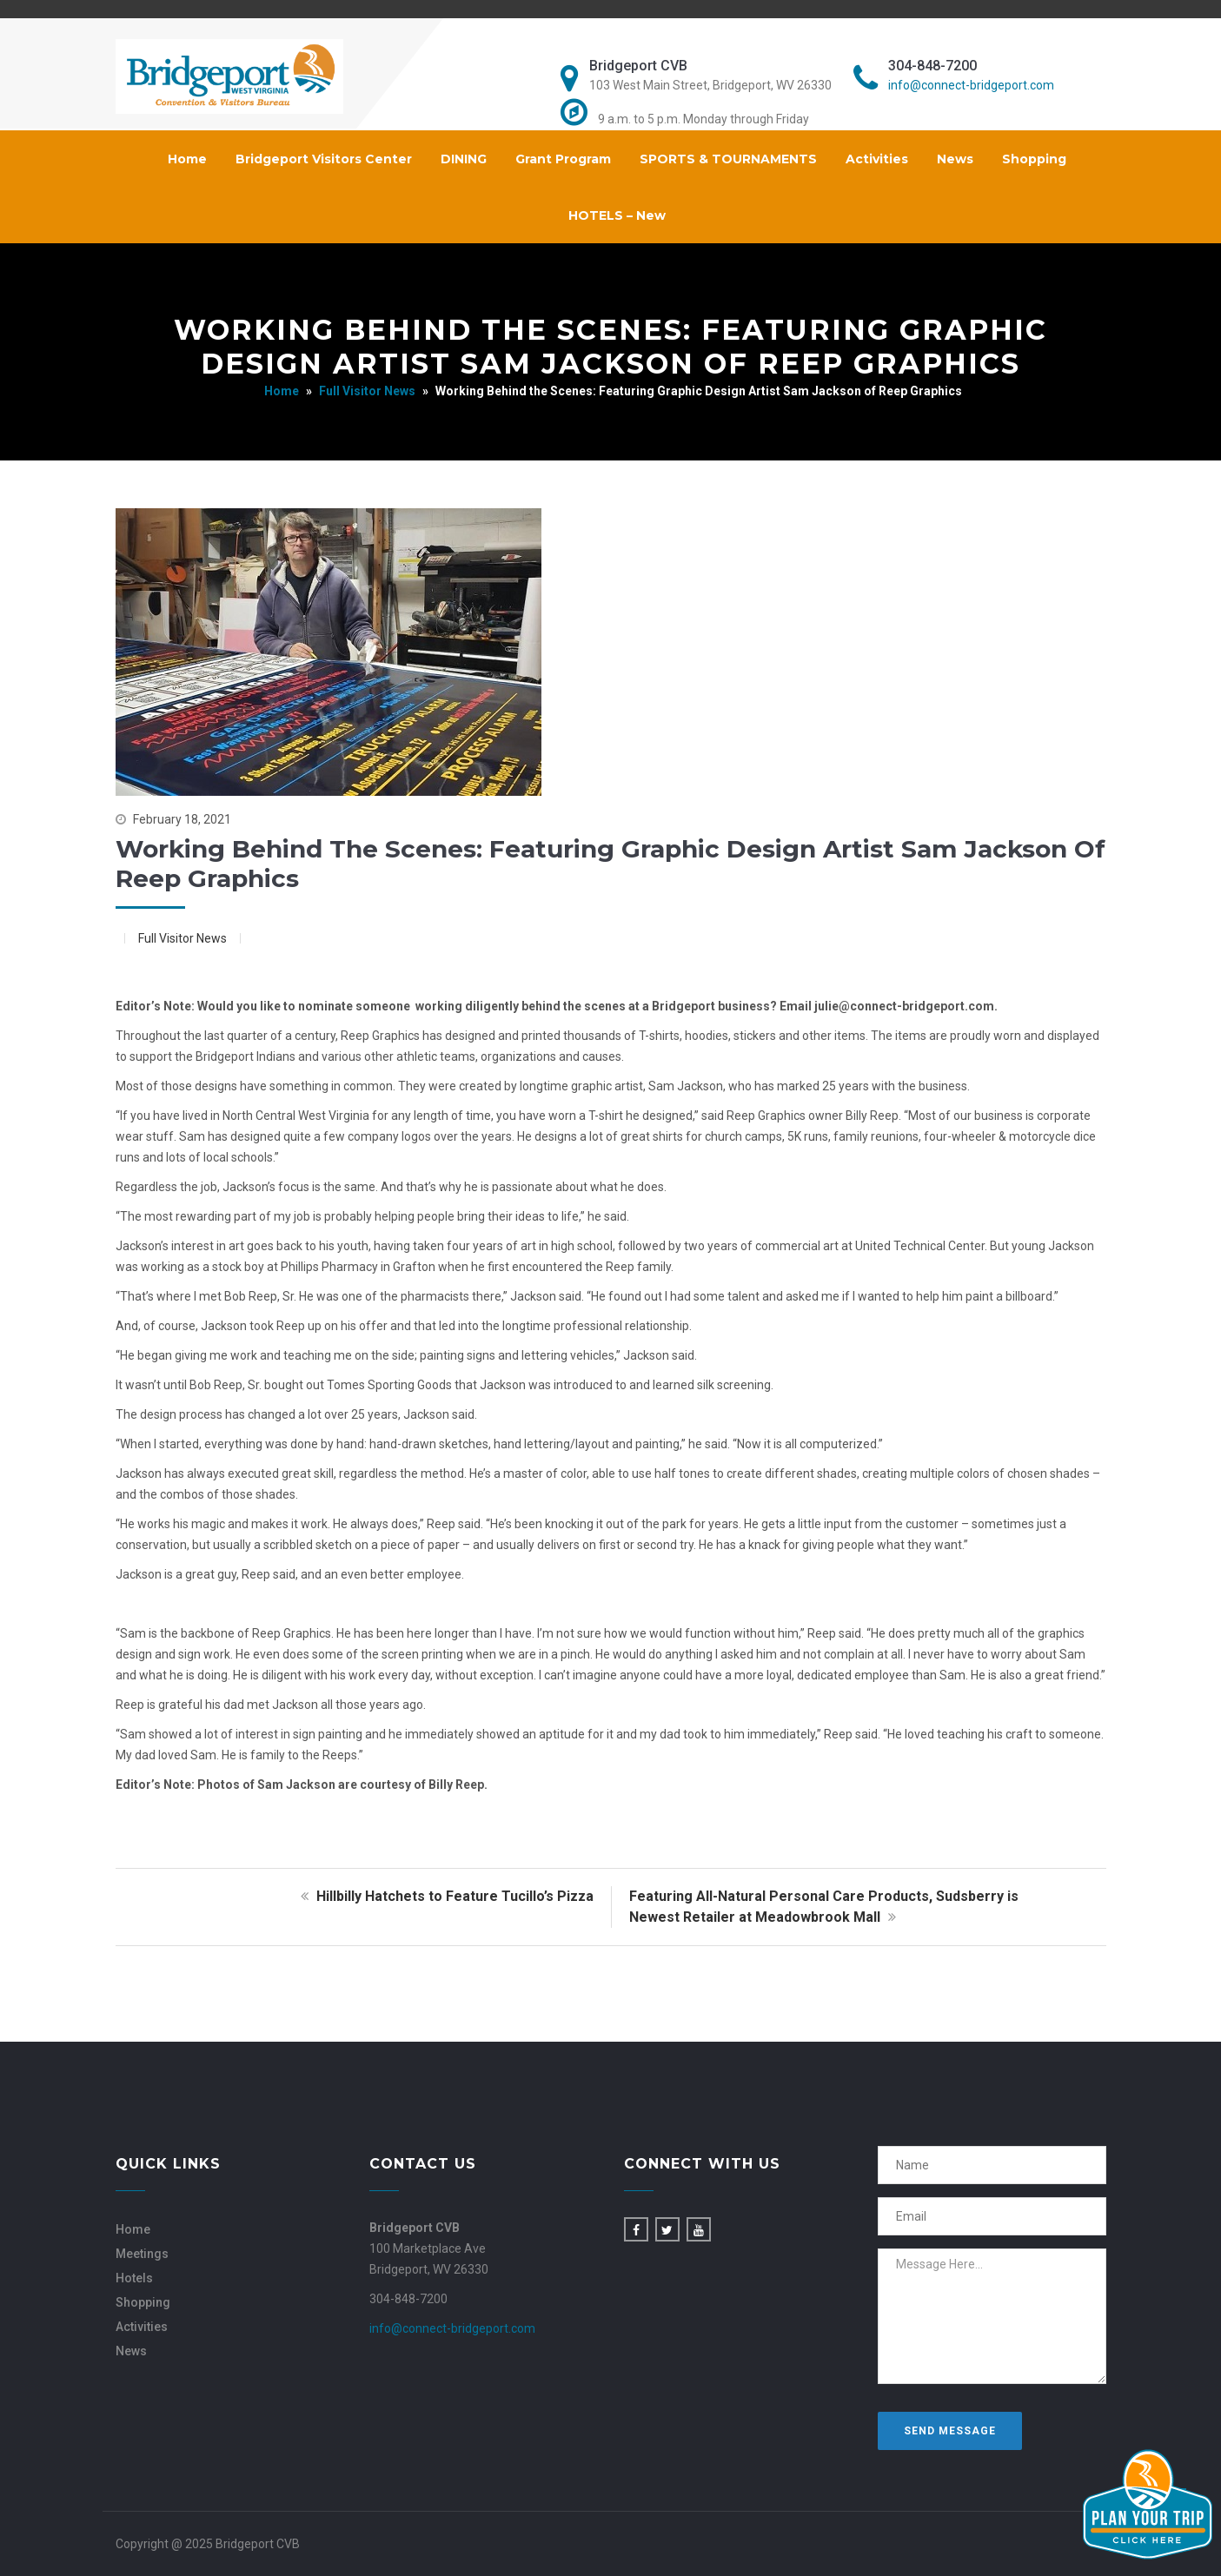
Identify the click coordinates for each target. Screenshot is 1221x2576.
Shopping (1034, 159)
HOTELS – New (617, 215)
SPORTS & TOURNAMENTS (728, 159)
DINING (464, 159)
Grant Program (563, 159)
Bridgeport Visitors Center (324, 159)
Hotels (134, 2278)
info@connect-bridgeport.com (971, 85)
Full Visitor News (367, 391)
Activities (877, 159)
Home (187, 159)
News (955, 159)
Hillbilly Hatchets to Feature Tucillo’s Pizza (445, 1896)
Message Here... (992, 2316)
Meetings (142, 2254)
